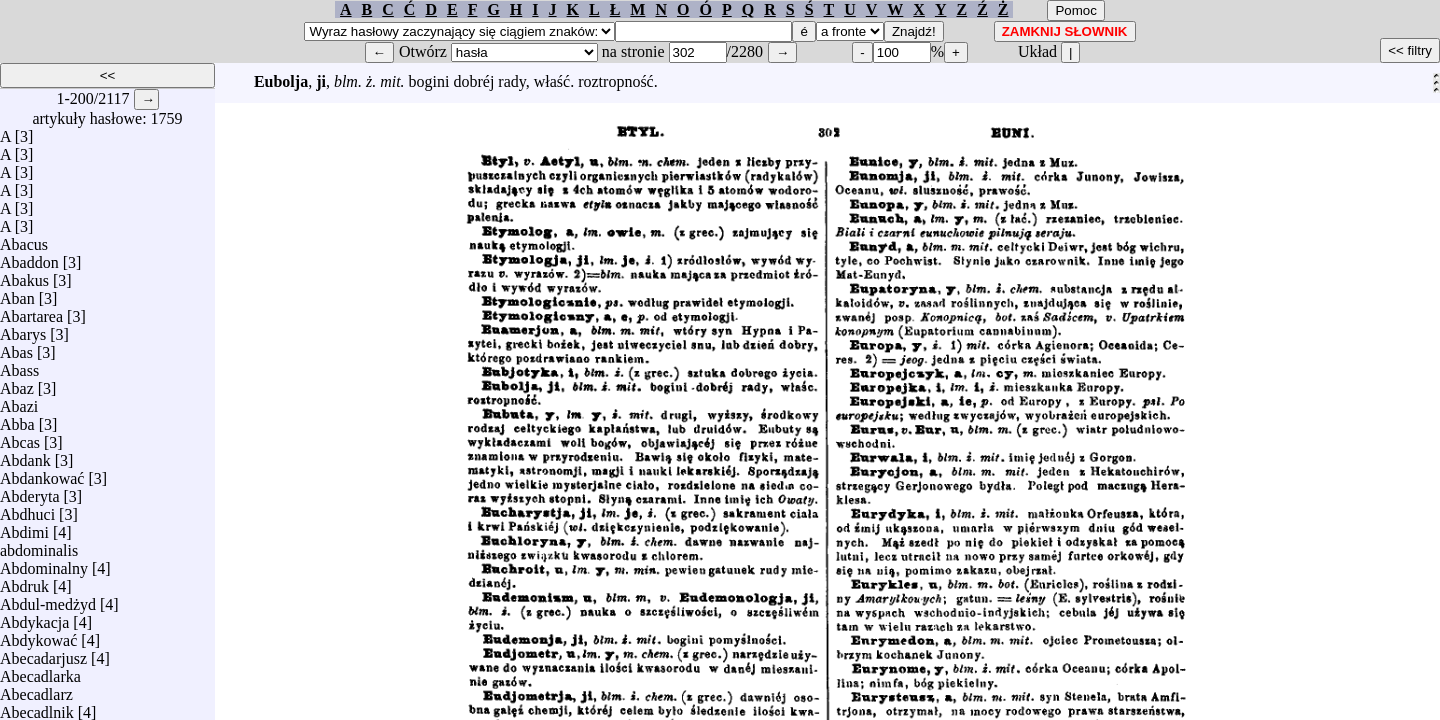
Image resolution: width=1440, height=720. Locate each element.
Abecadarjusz (43, 653)
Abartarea (31, 311)
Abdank (25, 455)
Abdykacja (34, 617)
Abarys (23, 329)
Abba (17, 419)
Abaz (17, 383)
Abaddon (29, 257)
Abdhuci (27, 509)
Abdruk (24, 581)
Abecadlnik (37, 707)
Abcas (20, 437)
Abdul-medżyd (48, 599)
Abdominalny (44, 563)
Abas (16, 347)
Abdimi (24, 527)
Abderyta (30, 491)
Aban (17, 293)
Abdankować (42, 473)
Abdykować (38, 635)
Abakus (24, 275)
